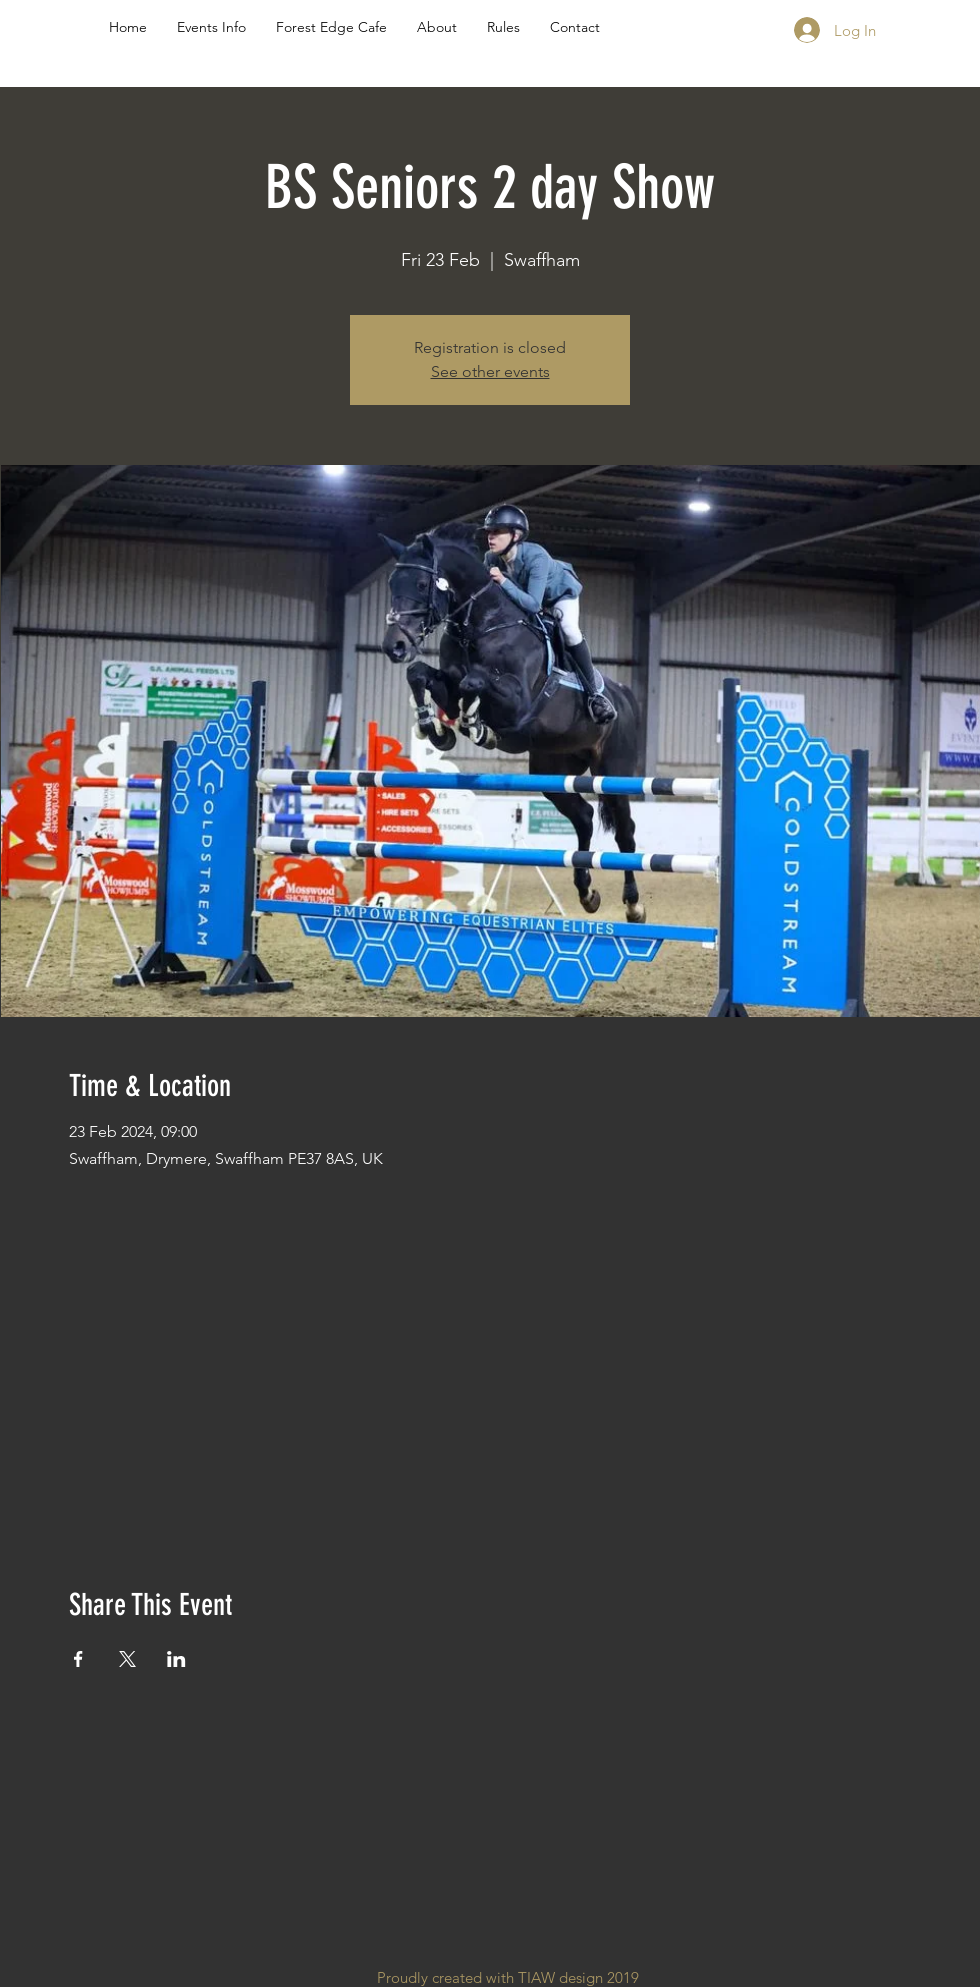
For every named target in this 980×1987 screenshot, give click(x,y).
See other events (490, 371)
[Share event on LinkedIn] (176, 1659)
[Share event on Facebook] (78, 1659)
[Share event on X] (127, 1659)
